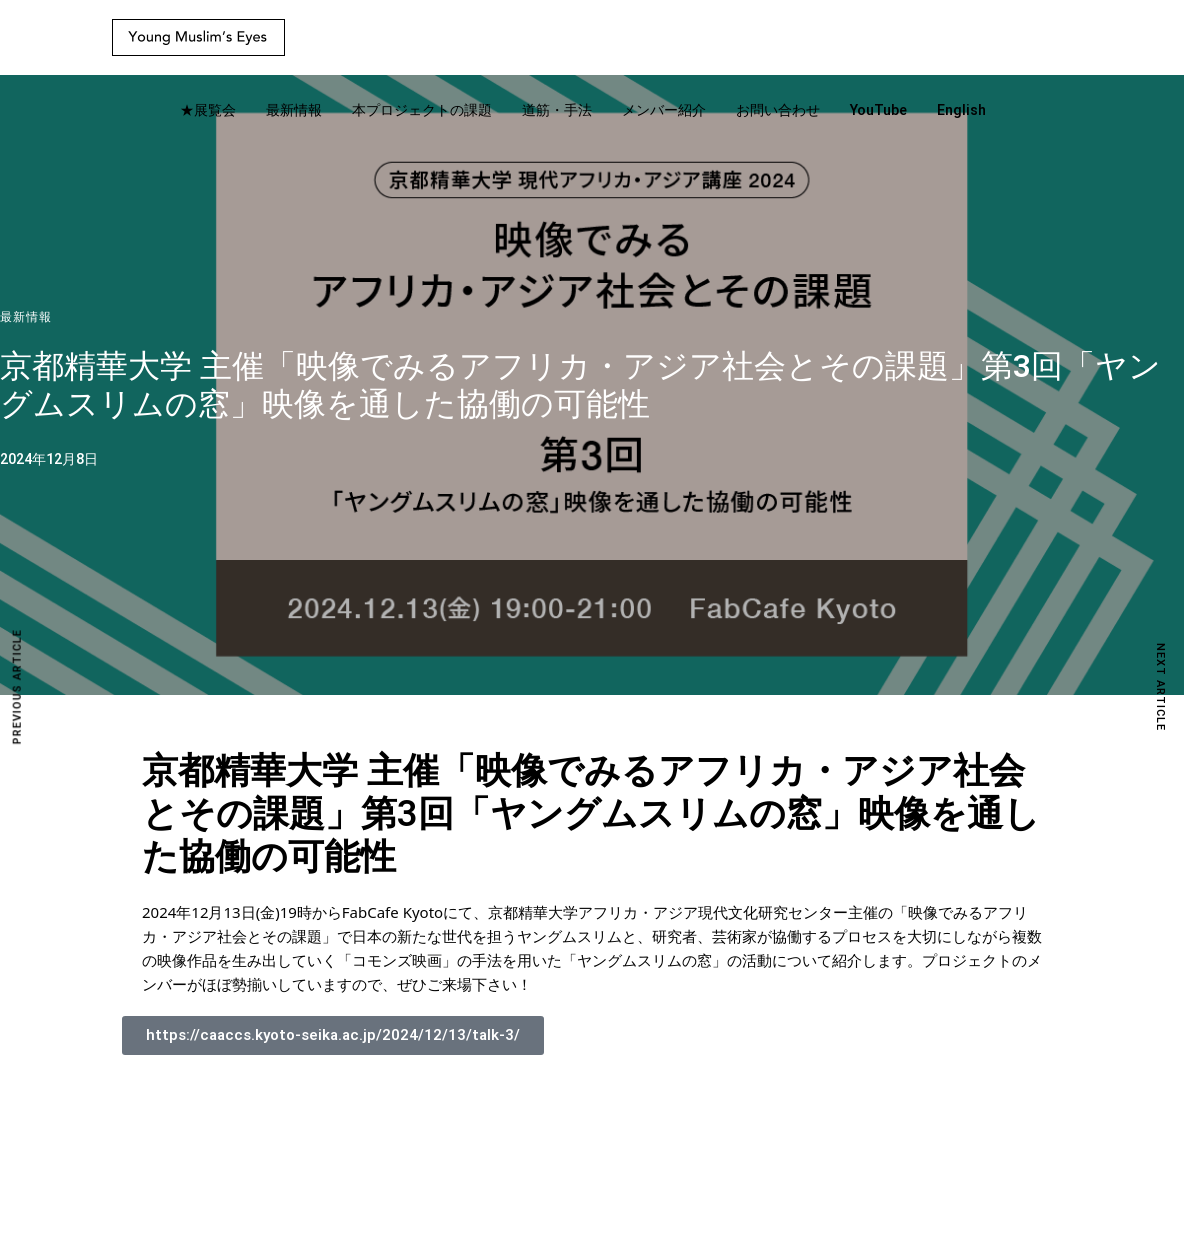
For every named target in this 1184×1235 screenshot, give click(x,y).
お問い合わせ (778, 110)
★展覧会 (208, 110)
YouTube (878, 110)
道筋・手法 (557, 110)
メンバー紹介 (664, 110)
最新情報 (294, 110)
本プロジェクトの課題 (422, 110)
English (961, 110)
